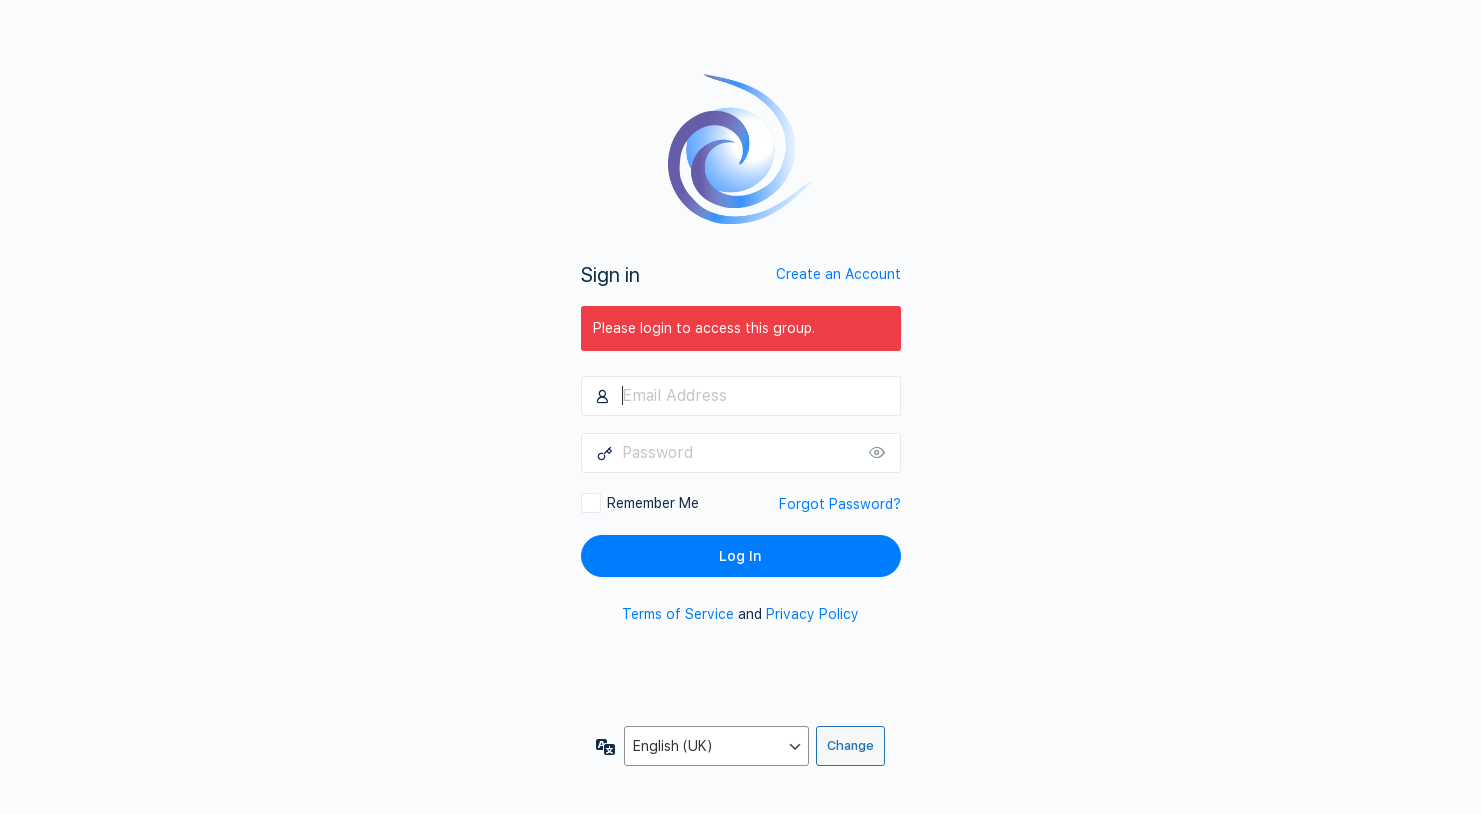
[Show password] (881, 453)
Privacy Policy (812, 614)
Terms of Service (678, 614)
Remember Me (653, 503)
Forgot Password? (840, 504)
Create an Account (838, 274)
